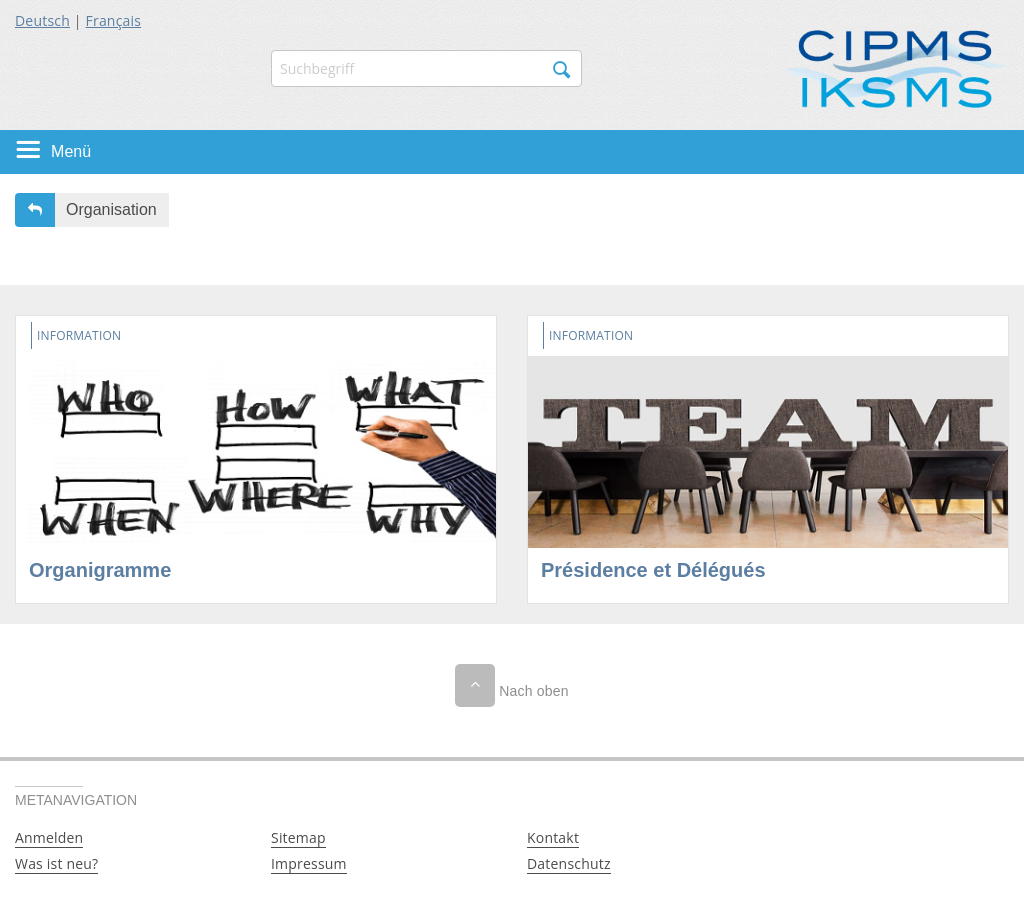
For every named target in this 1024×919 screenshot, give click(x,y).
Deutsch (42, 20)
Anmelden (49, 837)
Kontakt (553, 837)
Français (114, 20)
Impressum (309, 863)
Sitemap (298, 837)
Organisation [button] (111, 209)
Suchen (562, 70)
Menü (71, 151)
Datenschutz (569, 863)
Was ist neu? (56, 863)
